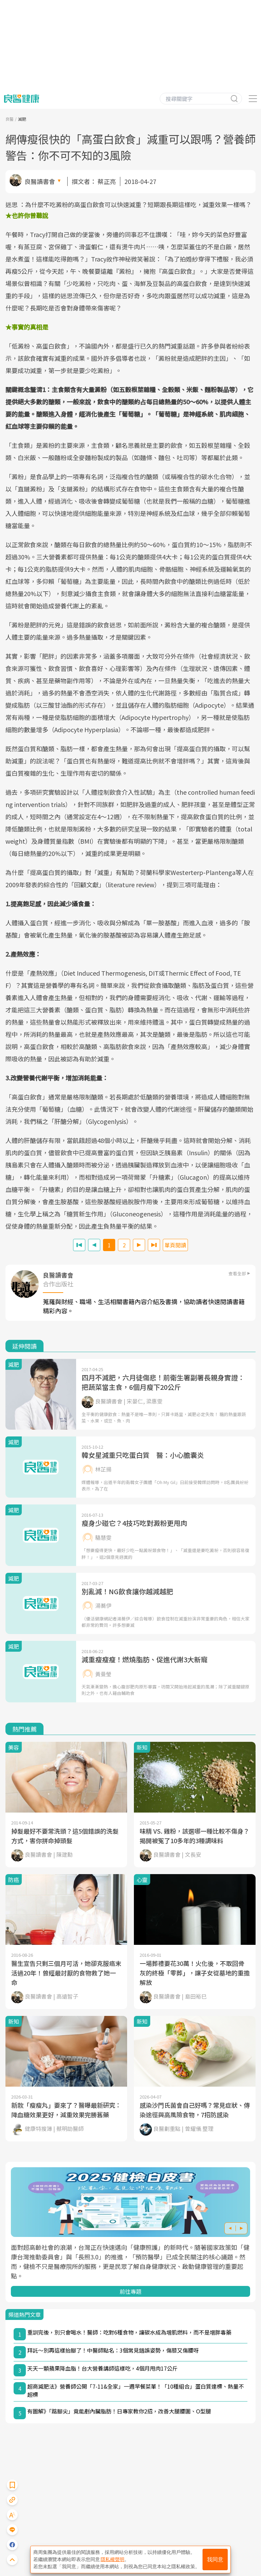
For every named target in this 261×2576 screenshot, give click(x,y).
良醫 (9, 119)
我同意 (215, 2559)
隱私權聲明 (112, 2559)
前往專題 (130, 2291)
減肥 (22, 119)
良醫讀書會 (39, 181)
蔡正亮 (107, 181)
